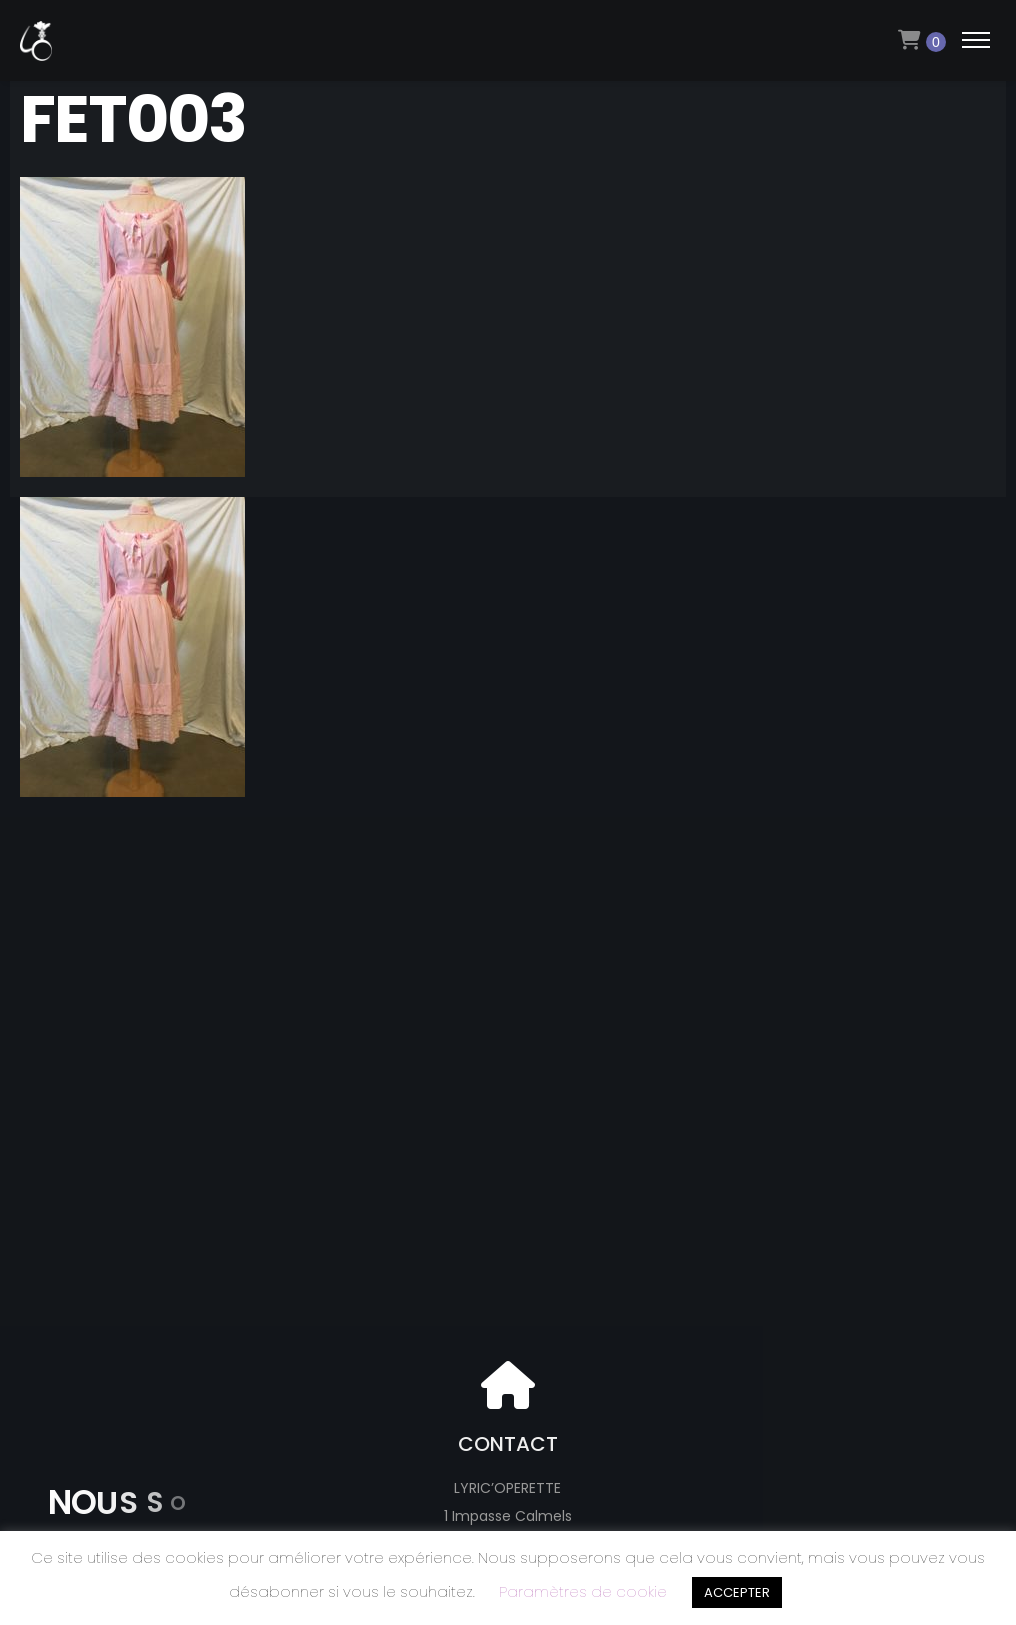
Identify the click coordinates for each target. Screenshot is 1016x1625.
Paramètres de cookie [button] (583, 1591)
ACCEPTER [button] (737, 1592)
